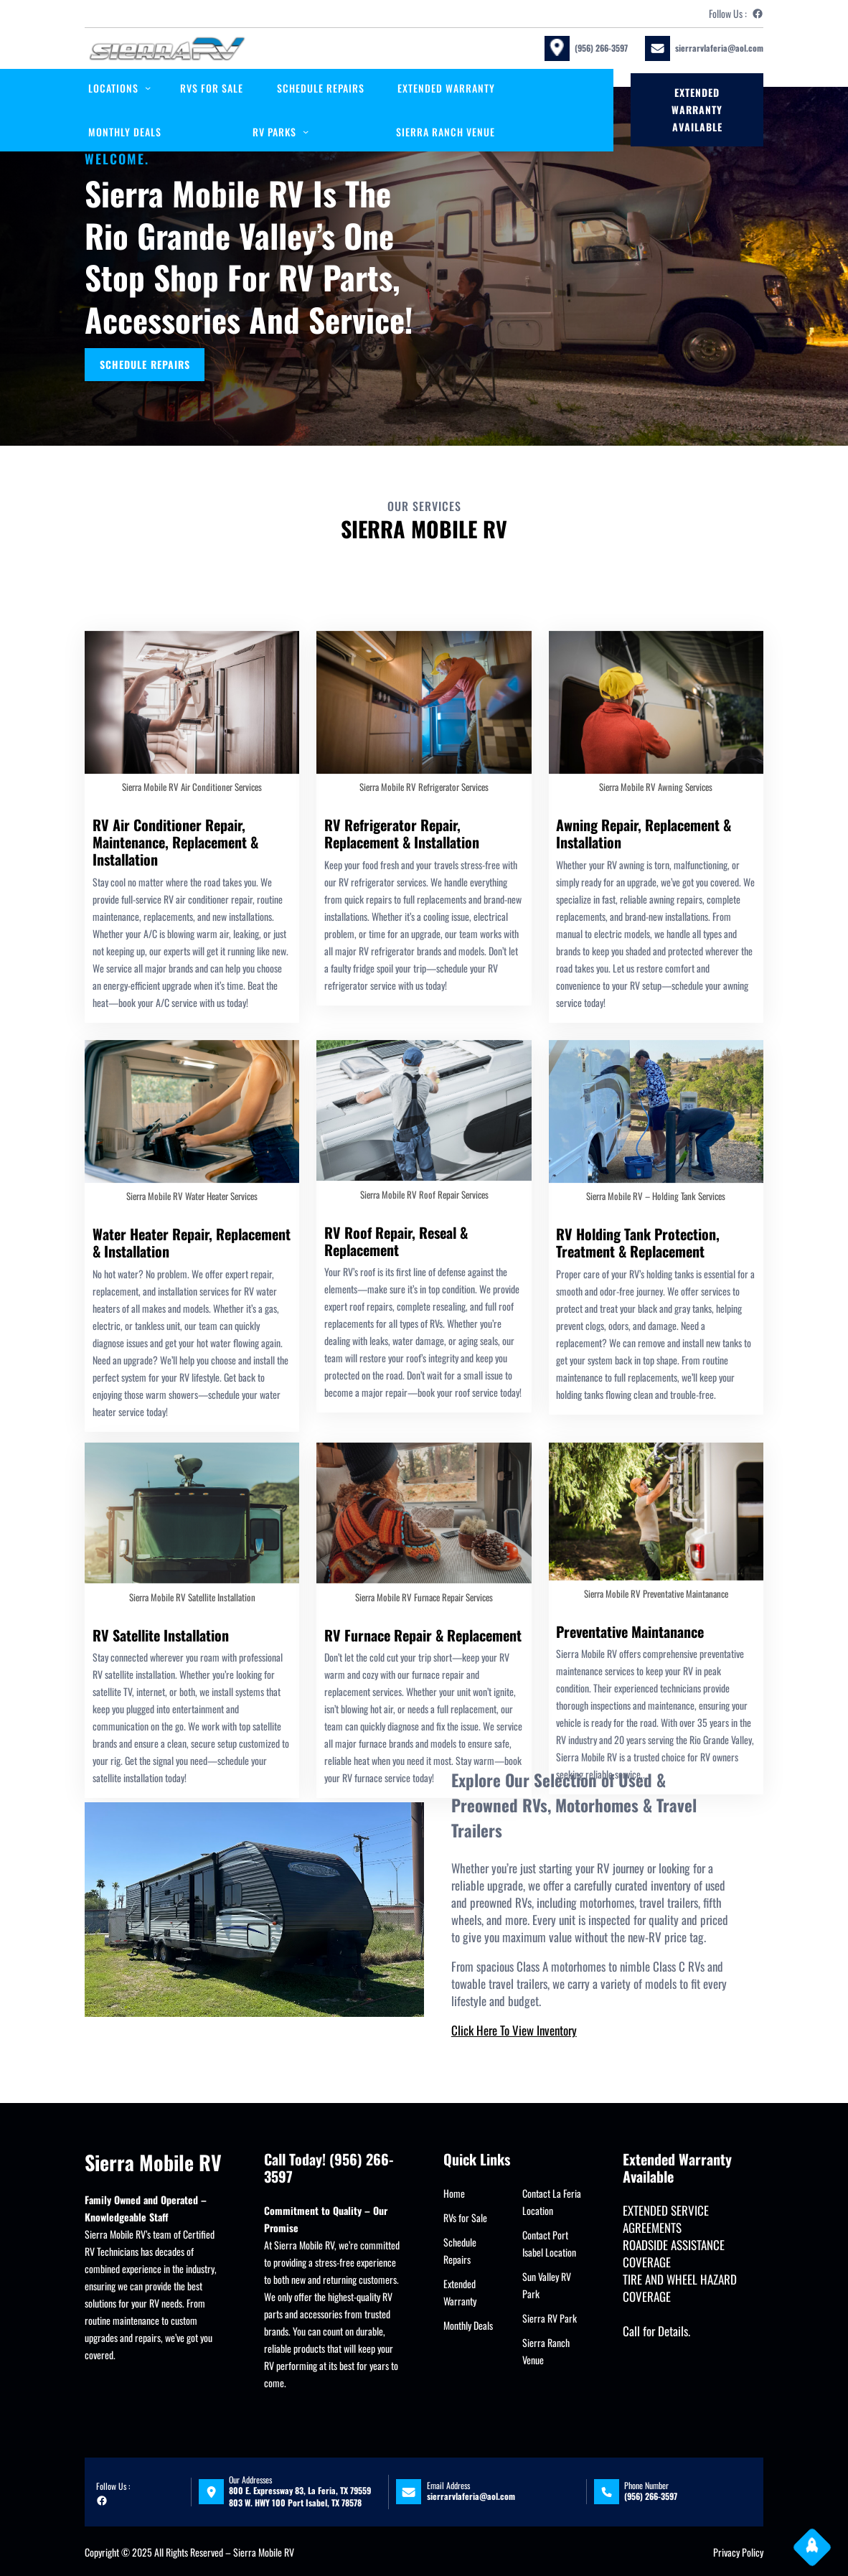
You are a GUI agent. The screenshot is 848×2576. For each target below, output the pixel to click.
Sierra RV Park (549, 2318)
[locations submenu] (148, 87)
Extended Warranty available (697, 109)
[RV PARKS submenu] (305, 131)
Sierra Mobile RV (153, 2162)
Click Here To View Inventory (514, 2030)
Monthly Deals (468, 2325)
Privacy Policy (738, 2551)
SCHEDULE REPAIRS (146, 362)
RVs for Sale (465, 2217)
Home (454, 2193)
